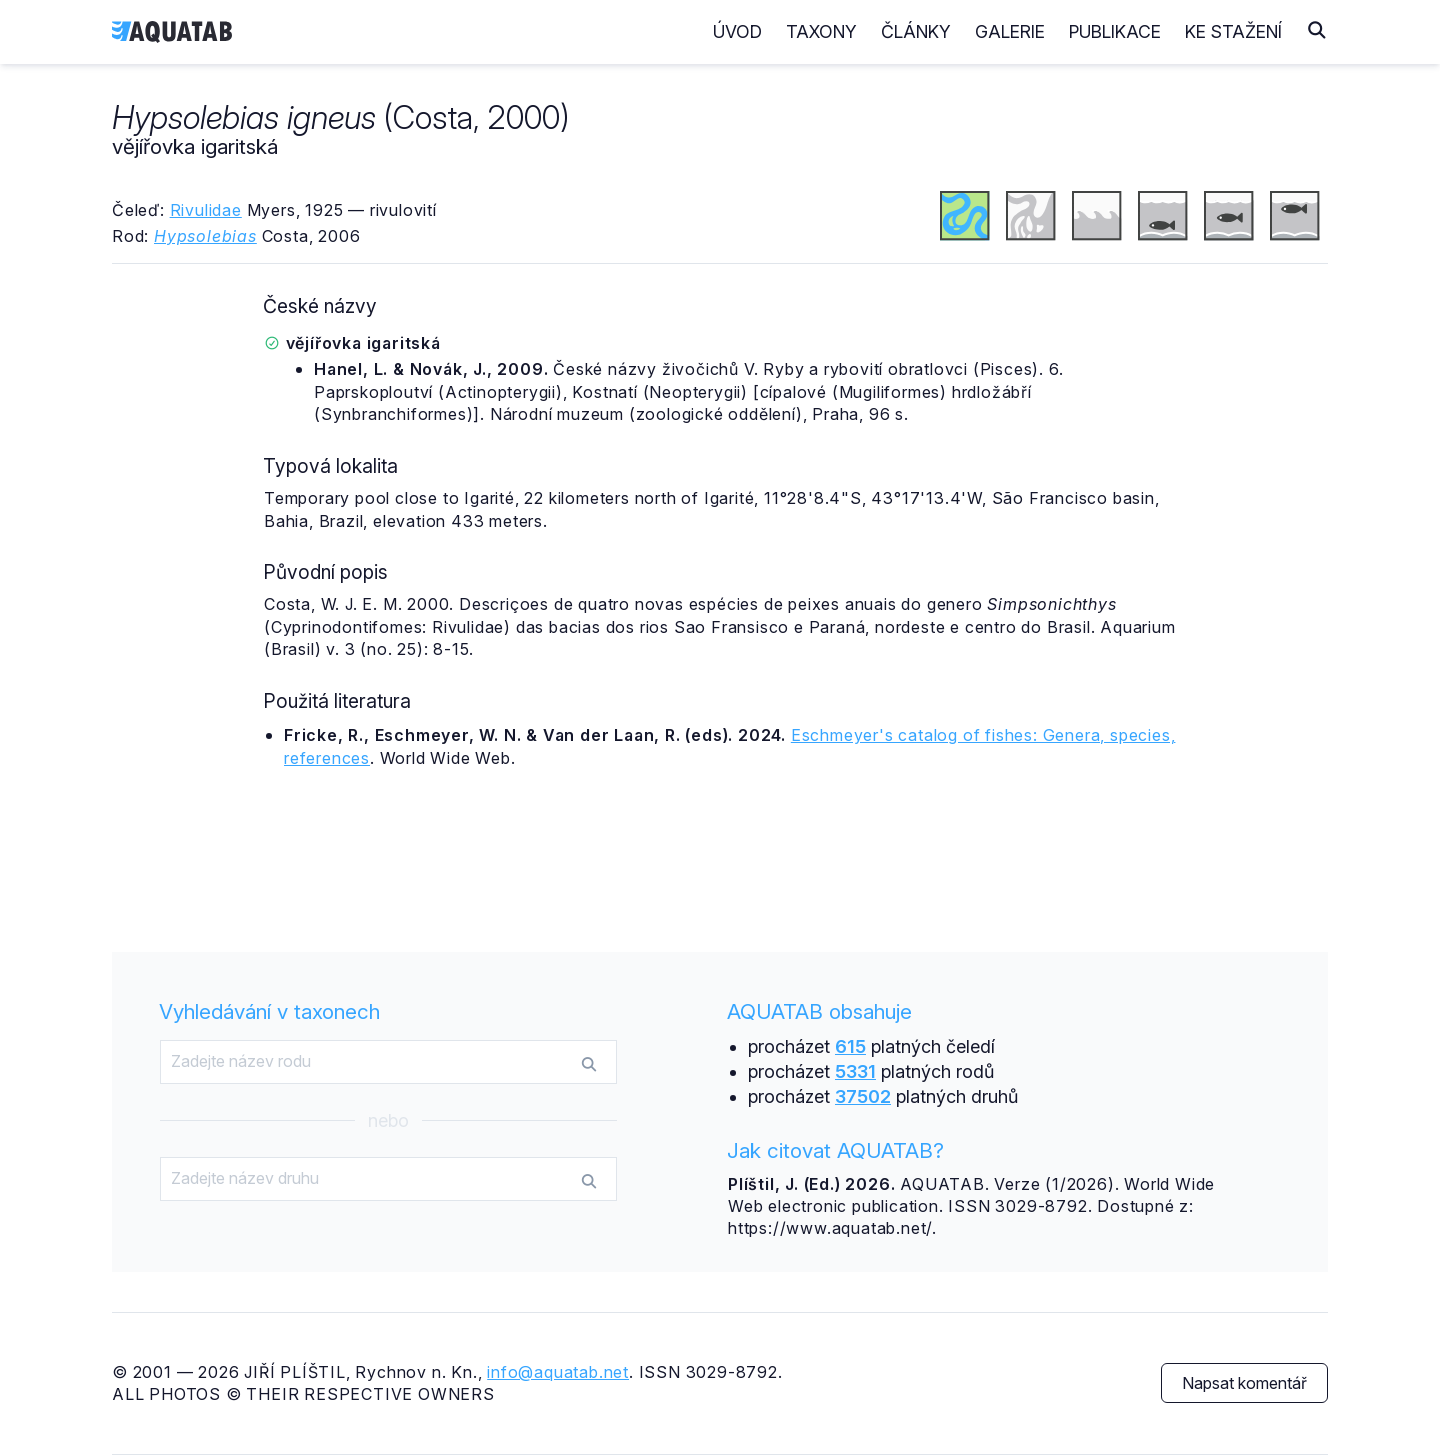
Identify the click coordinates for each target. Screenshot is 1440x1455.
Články (916, 31)
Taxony (821, 31)
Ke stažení (1233, 31)
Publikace (1115, 31)
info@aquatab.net (558, 1372)
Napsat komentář (1244, 1383)
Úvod (737, 31)
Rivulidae (206, 210)
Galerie (1010, 31)
